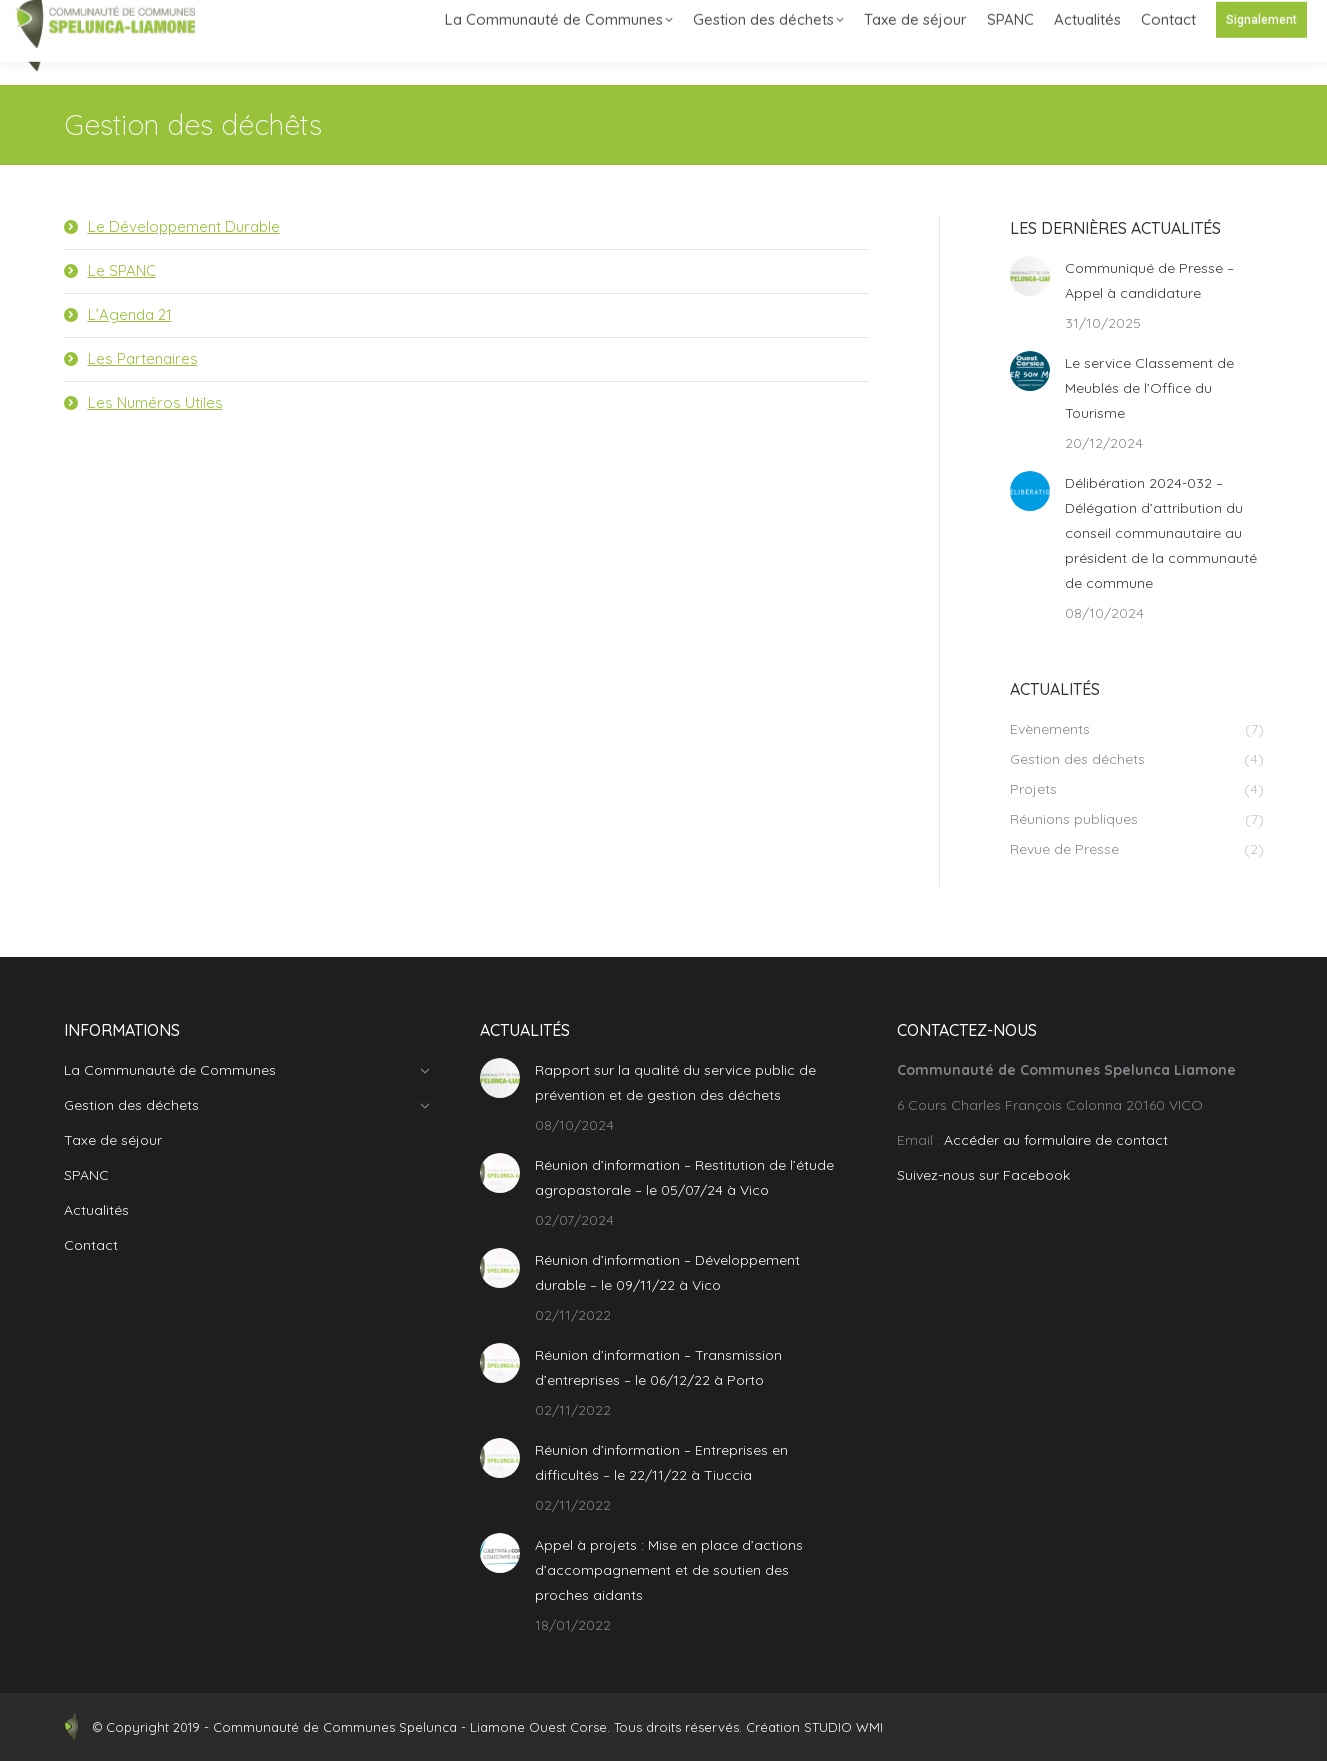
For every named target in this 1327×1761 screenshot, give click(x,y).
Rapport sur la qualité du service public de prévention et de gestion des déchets (675, 1082)
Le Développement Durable (184, 226)
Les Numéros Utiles (155, 402)
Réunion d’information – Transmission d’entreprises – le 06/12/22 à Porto (658, 1367)
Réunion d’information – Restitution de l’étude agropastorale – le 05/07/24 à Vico (684, 1177)
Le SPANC (122, 270)
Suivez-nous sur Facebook (983, 1175)
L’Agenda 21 (130, 314)
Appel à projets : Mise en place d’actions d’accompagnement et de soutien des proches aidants (669, 1570)
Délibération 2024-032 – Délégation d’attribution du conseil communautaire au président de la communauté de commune (1161, 533)
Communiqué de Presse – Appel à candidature (1149, 280)
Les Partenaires (143, 358)
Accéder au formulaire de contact (1056, 1140)
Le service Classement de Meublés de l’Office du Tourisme (1149, 388)
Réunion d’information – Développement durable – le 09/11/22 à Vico (667, 1272)
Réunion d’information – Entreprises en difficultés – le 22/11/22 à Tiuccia (661, 1462)
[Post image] (1030, 276)
